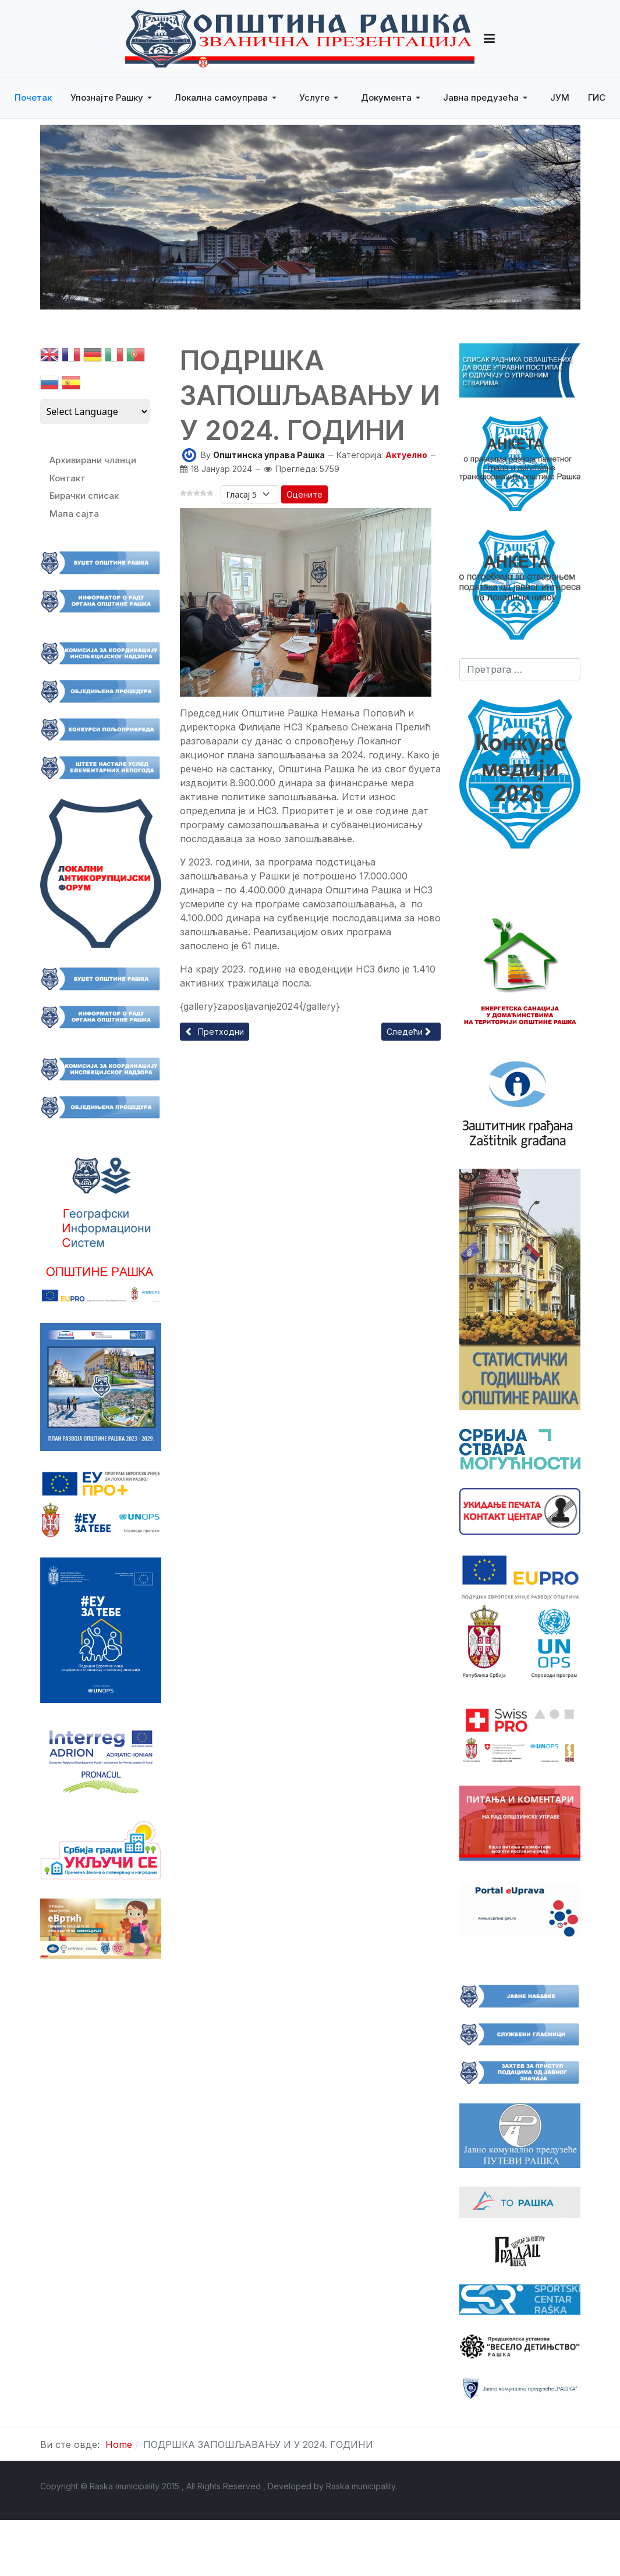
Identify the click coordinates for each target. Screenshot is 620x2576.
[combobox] (519, 669)
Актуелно (406, 455)
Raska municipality (360, 2486)
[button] (489, 38)
